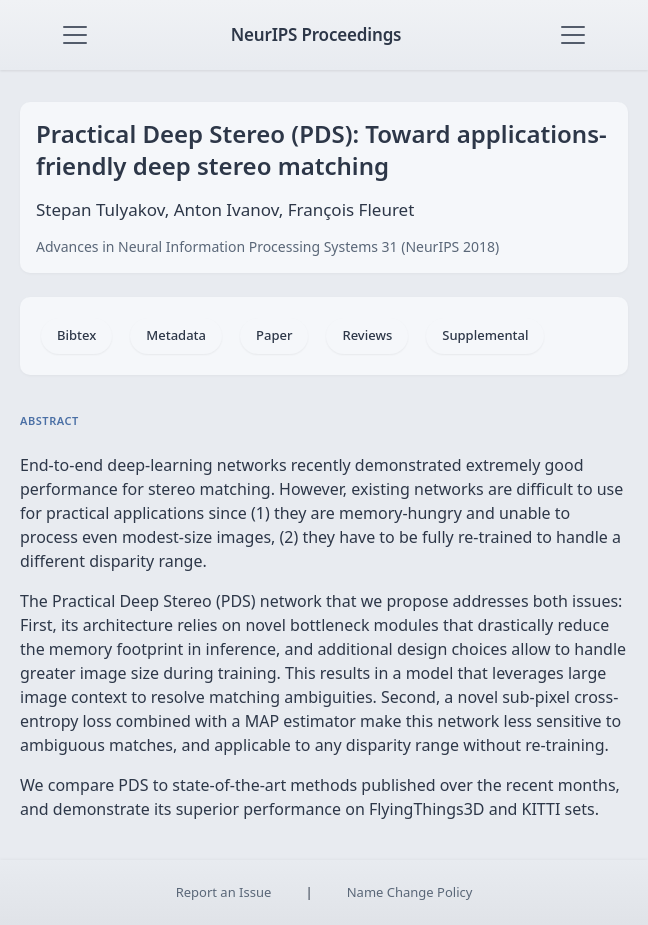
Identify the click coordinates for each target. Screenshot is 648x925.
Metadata (176, 335)
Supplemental (485, 335)
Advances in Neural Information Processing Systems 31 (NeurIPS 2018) (267, 246)
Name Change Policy (410, 892)
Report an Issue (224, 892)
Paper (274, 335)
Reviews (367, 335)
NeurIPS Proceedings (316, 34)
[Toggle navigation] (75, 35)
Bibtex (76, 335)
